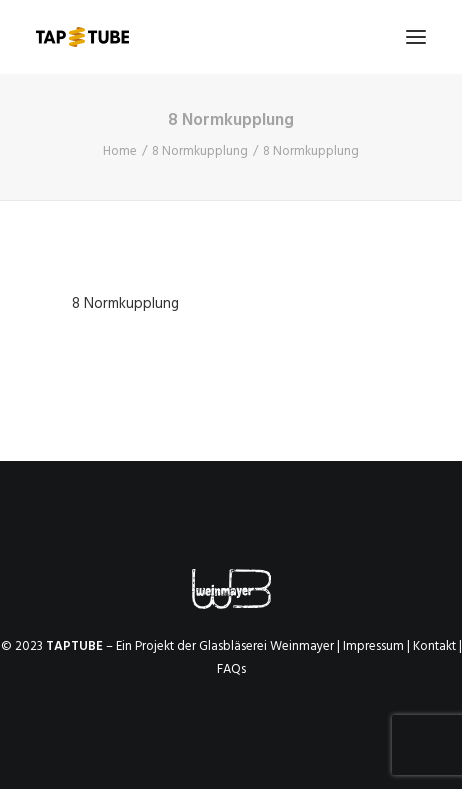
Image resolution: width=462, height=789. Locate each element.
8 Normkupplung (200, 151)
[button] (416, 37)
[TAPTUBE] (82, 37)
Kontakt (434, 646)
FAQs (231, 669)
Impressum (373, 646)
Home (120, 151)
